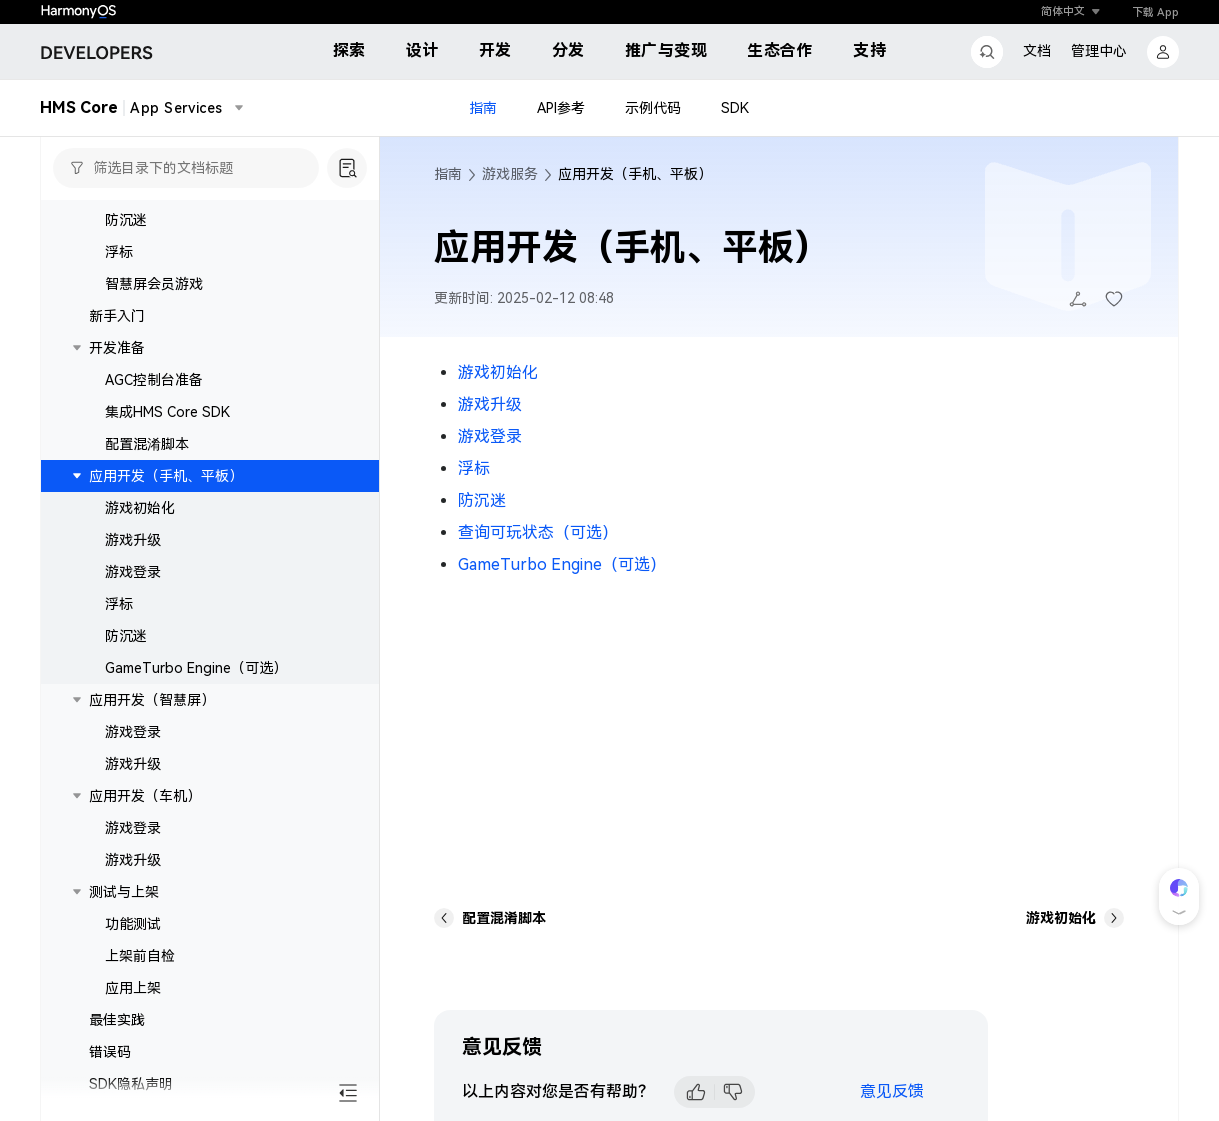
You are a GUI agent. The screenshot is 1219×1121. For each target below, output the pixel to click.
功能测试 (133, 924)
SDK (735, 108)
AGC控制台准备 (154, 380)
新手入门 (117, 316)
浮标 (119, 252)
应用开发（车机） (145, 796)
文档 (1037, 51)
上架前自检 (140, 956)
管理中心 (1099, 51)
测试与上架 (124, 892)
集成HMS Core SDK (167, 412)
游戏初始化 (140, 508)
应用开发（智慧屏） (152, 700)
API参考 (561, 108)
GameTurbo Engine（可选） (196, 668)
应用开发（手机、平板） (166, 476)
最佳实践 (117, 1020)
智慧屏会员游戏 (154, 284)
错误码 (110, 1052)
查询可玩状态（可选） (538, 532)
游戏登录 (133, 572)
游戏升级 (133, 540)
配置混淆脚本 (147, 444)
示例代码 (653, 108)
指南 (483, 108)
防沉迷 (126, 220)
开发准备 (117, 348)
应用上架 (133, 988)
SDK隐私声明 (131, 1084)
